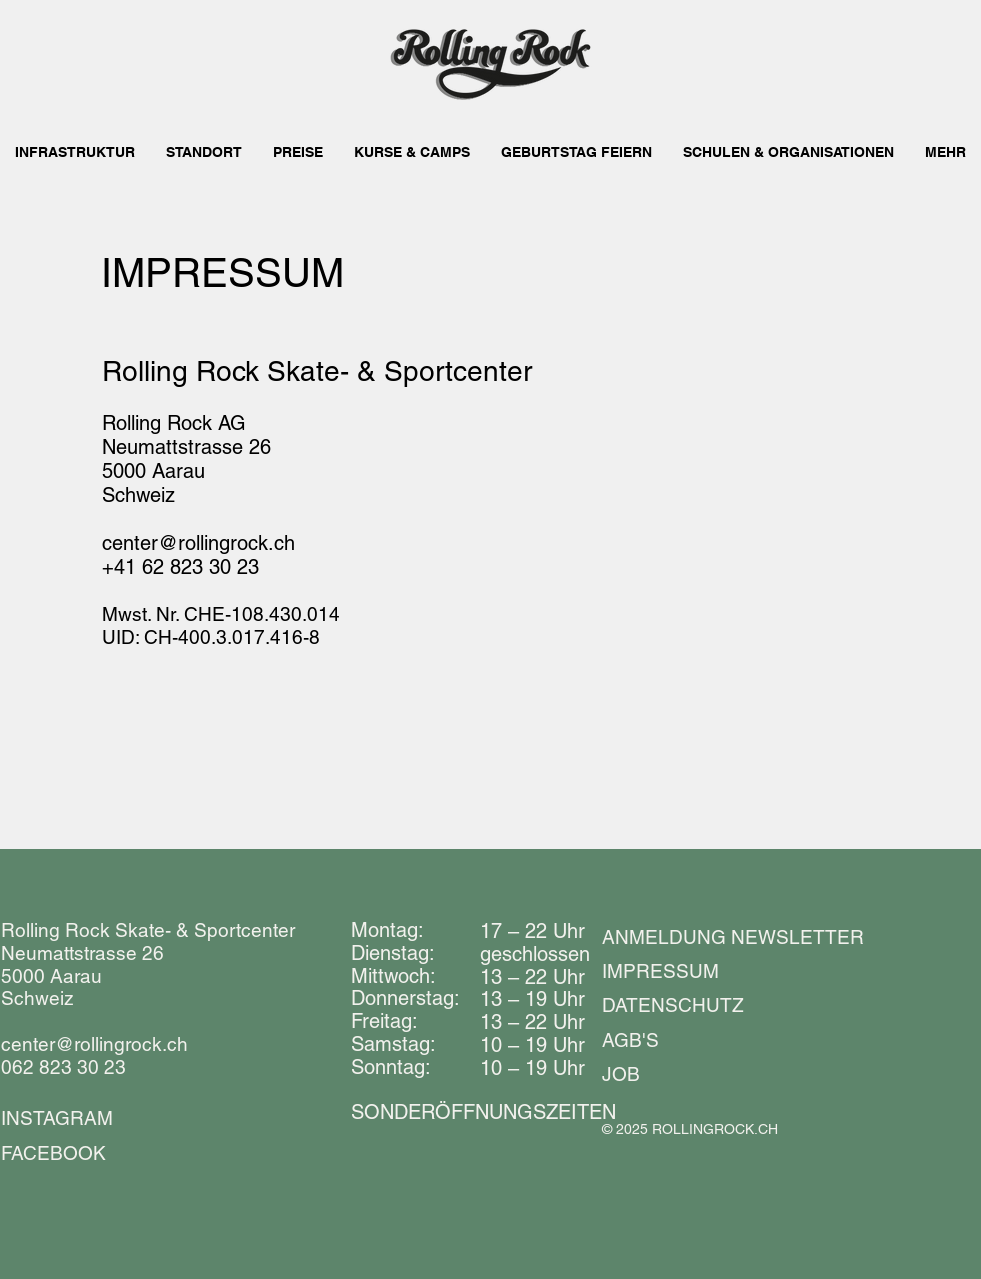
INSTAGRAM (57, 1118)
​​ (483, 1112)
